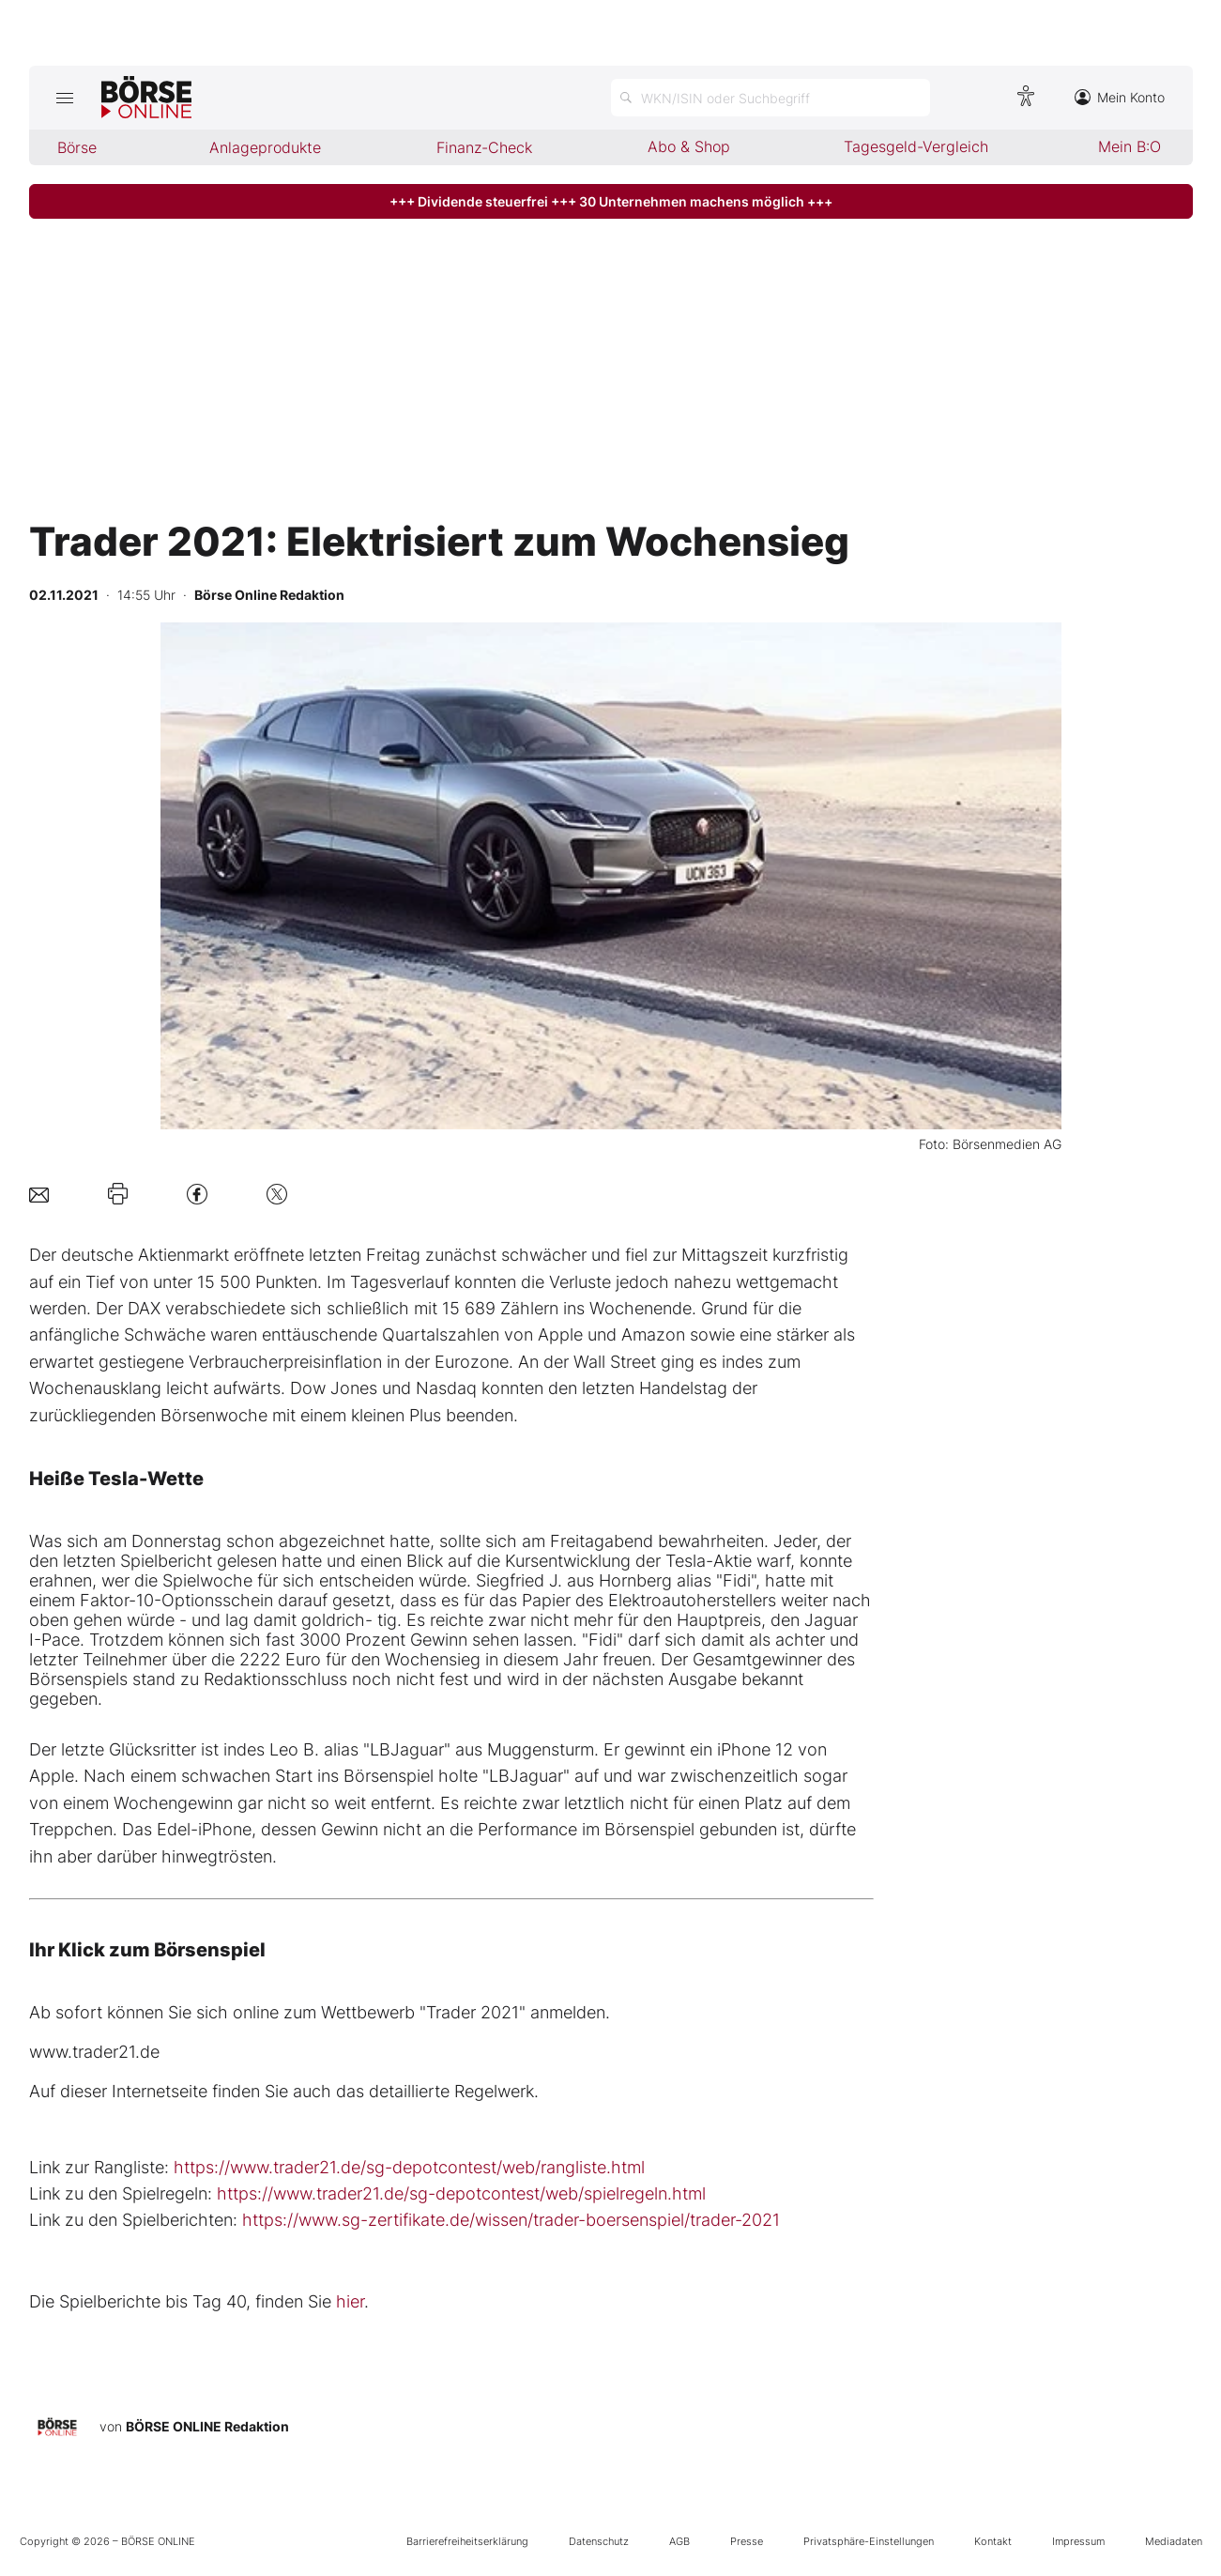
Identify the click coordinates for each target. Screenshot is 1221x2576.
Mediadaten (1173, 2541)
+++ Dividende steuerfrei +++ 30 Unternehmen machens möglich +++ (610, 201)
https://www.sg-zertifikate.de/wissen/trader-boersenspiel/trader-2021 (511, 2220)
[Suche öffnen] (770, 97)
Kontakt (993, 2541)
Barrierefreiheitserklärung (467, 2541)
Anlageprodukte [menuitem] (265, 147)
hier (350, 2301)
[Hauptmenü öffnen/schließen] (65, 98)
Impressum (1078, 2541)
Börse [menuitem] (77, 147)
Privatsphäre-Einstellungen (868, 2541)
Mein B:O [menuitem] (1129, 146)
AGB (679, 2541)
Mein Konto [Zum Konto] (1120, 97)
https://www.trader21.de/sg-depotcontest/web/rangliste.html (409, 2167)
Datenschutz (599, 2541)
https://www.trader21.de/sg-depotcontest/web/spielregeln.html (461, 2193)
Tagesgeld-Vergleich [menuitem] (916, 146)
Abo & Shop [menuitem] (689, 146)
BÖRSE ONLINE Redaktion (207, 2426)
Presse (746, 2541)
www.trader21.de (94, 2052)
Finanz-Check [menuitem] (484, 147)
